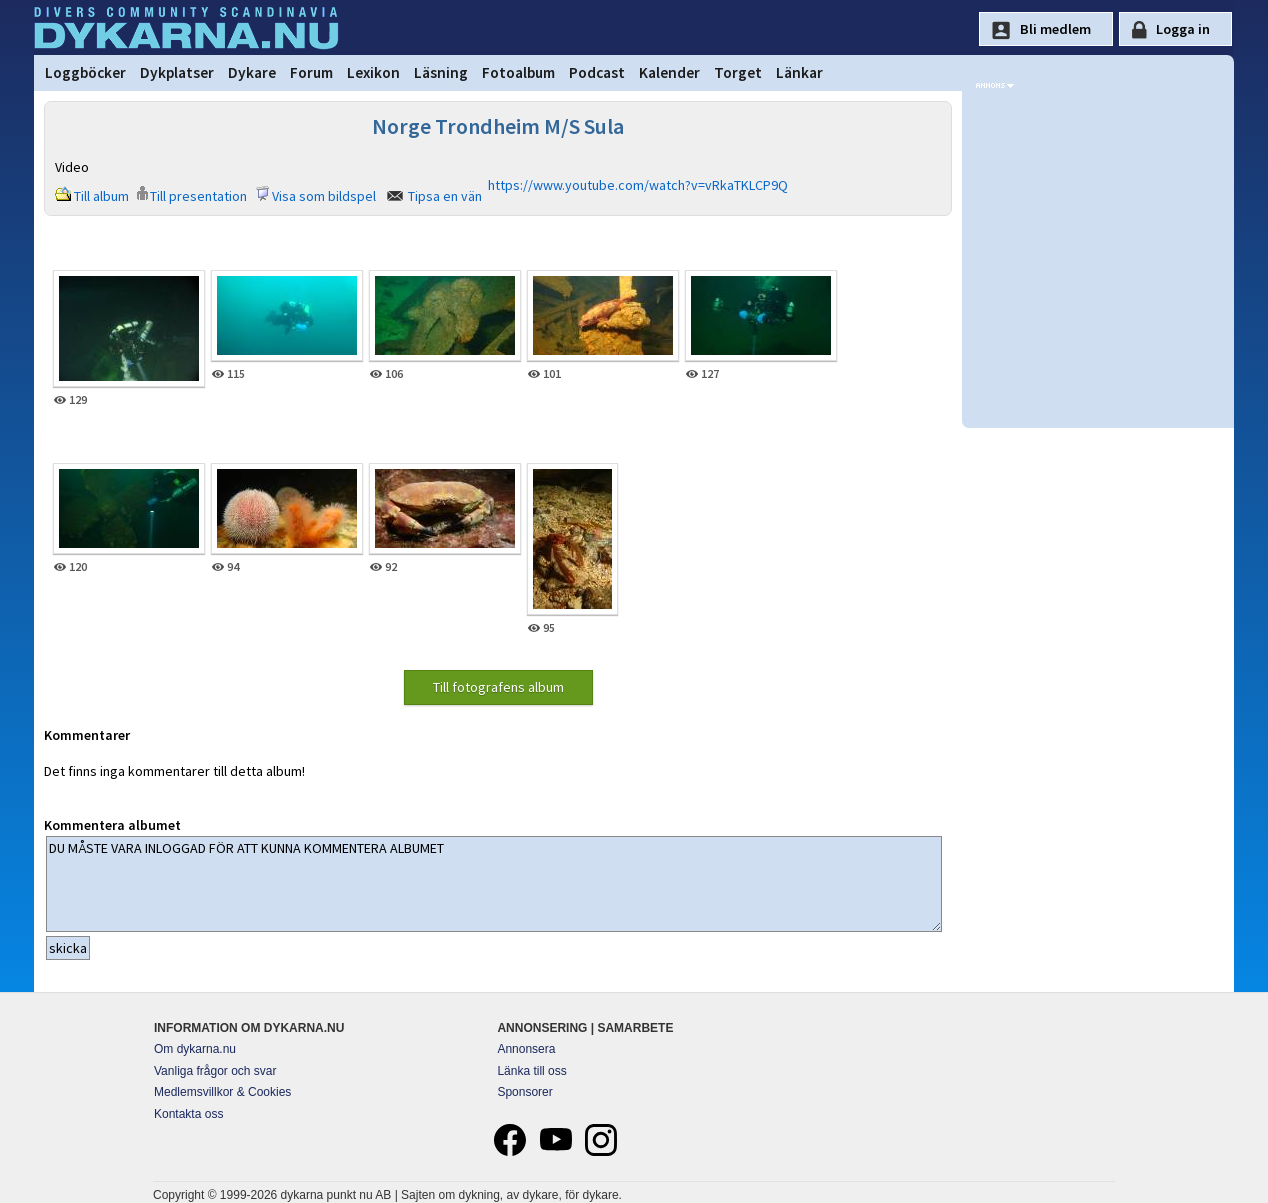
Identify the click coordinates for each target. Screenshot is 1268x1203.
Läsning (441, 72)
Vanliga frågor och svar (215, 1071)
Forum (311, 72)
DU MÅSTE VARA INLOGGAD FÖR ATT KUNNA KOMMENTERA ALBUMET (494, 884)
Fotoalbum (518, 72)
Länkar (799, 72)
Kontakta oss (188, 1114)
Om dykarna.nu (195, 1049)
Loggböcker (85, 72)
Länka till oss (531, 1071)
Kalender (669, 72)
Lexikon (373, 72)
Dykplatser (177, 72)
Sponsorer (524, 1092)
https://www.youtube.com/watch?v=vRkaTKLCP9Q (638, 185)
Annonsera (526, 1049)
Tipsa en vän (445, 196)
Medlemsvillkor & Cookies (222, 1092)
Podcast (597, 72)
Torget (738, 72)
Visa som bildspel (324, 196)
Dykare (252, 72)
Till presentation (198, 196)
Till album (101, 196)
